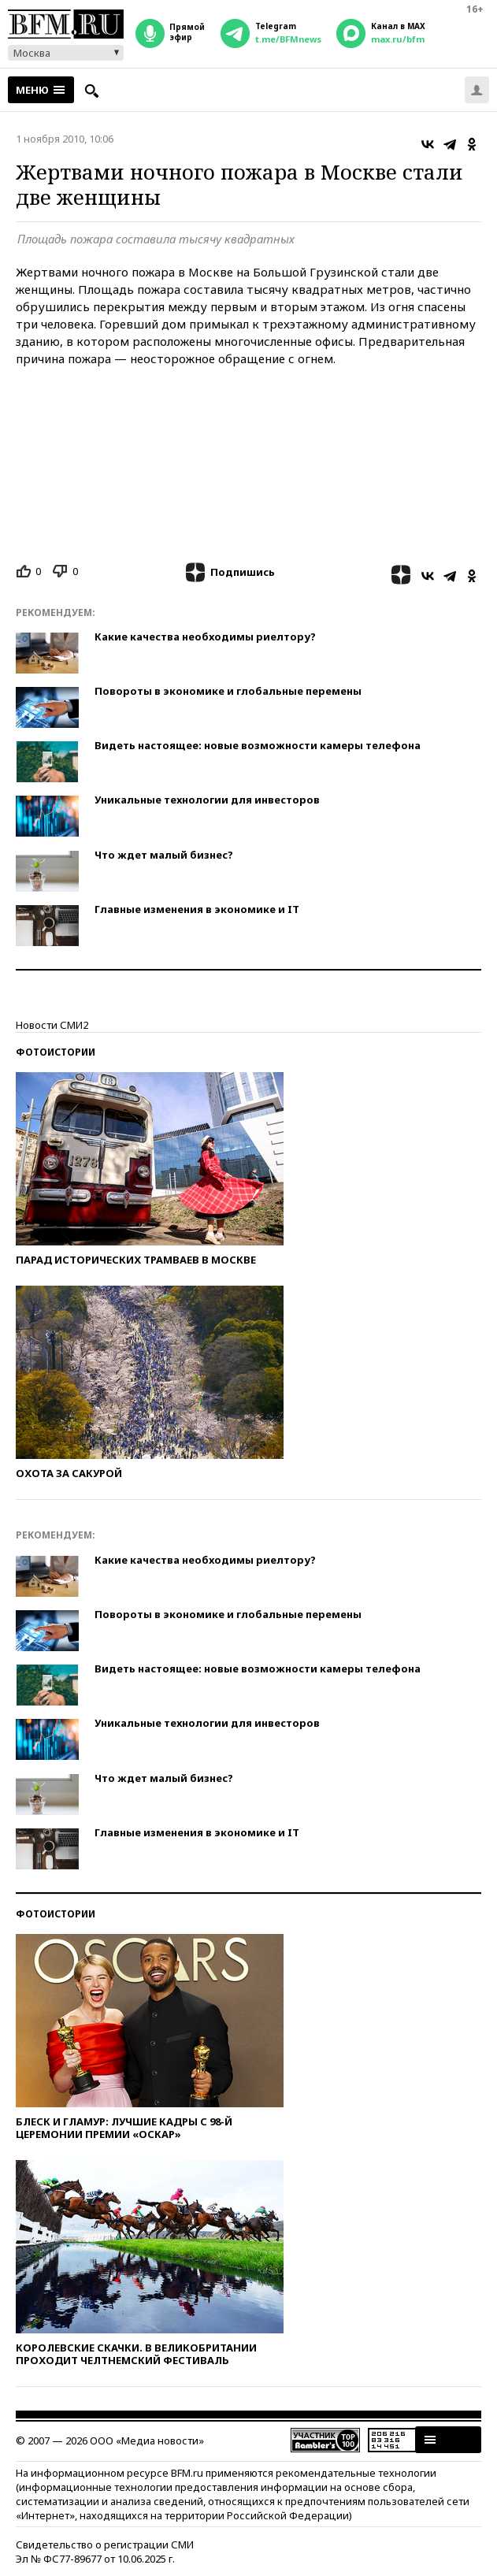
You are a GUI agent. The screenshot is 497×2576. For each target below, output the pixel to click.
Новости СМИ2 (52, 1025)
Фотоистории (55, 1052)
